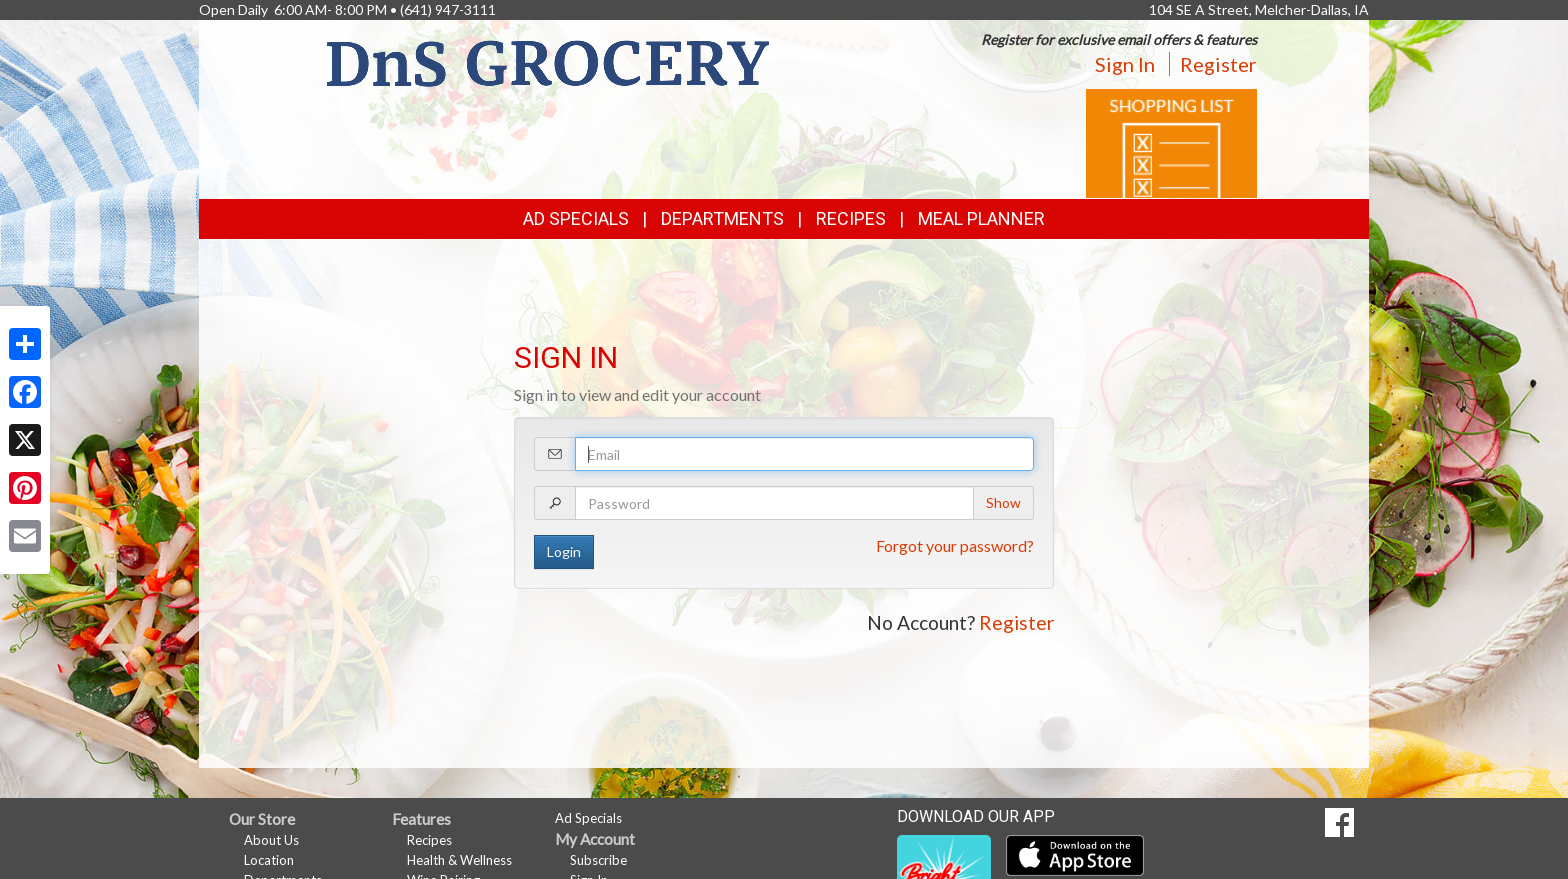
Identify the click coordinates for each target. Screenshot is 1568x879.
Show (1003, 502)
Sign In (1125, 64)
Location (269, 860)
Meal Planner (981, 218)
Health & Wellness (459, 860)
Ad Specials (576, 218)
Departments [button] (722, 218)
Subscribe (598, 860)
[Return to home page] (548, 61)
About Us (271, 840)
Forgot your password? (955, 545)
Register (1218, 64)
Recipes (851, 218)
